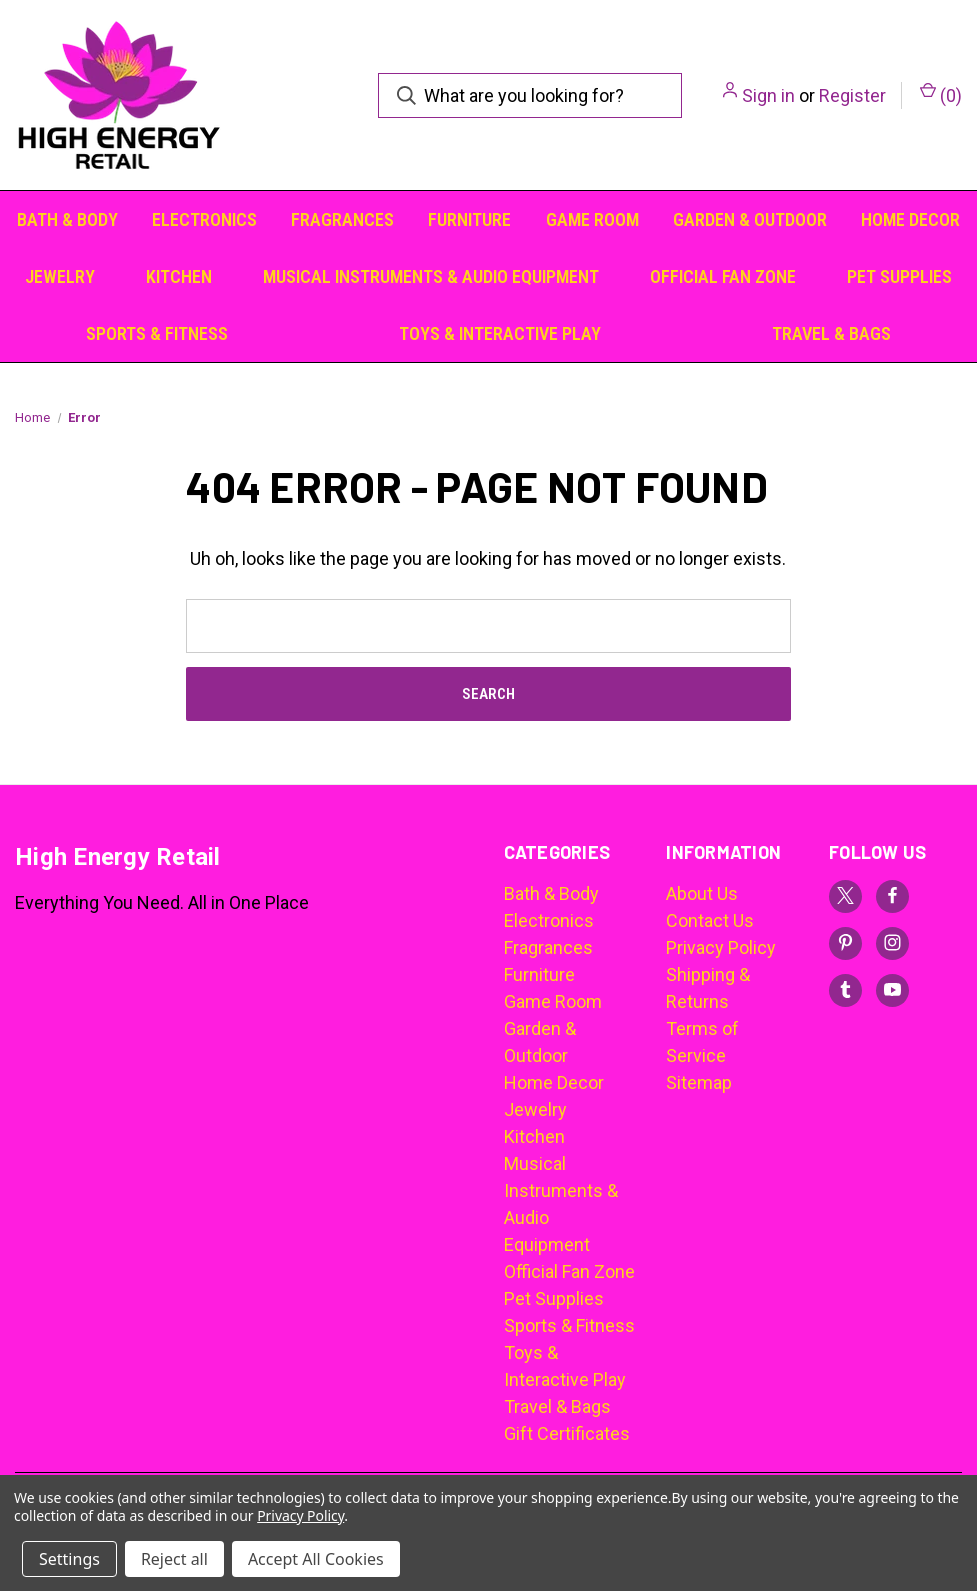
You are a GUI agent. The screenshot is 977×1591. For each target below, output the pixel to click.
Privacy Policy (721, 947)
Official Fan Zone (723, 276)
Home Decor (910, 219)
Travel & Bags (831, 333)
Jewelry (60, 276)
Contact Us (710, 920)
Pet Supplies (899, 276)
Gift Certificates (567, 1433)
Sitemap (699, 1082)
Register (852, 95)
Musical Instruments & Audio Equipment (431, 276)
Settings (69, 1559)
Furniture (469, 219)
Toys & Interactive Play (500, 333)
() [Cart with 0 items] (941, 94)
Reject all (174, 1559)
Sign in (768, 95)
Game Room (592, 219)
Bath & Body (67, 219)
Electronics (204, 219)
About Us (702, 893)
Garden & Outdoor (750, 219)
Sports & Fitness (157, 333)
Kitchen (179, 276)
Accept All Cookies (316, 1559)
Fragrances (342, 219)
